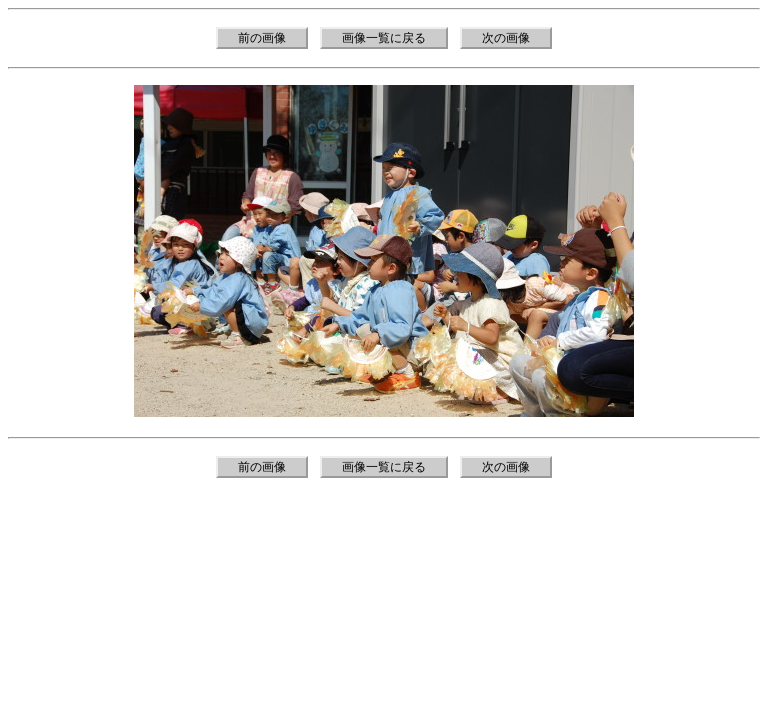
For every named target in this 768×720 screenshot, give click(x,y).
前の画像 (262, 38)
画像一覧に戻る (384, 38)
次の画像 (506, 38)
